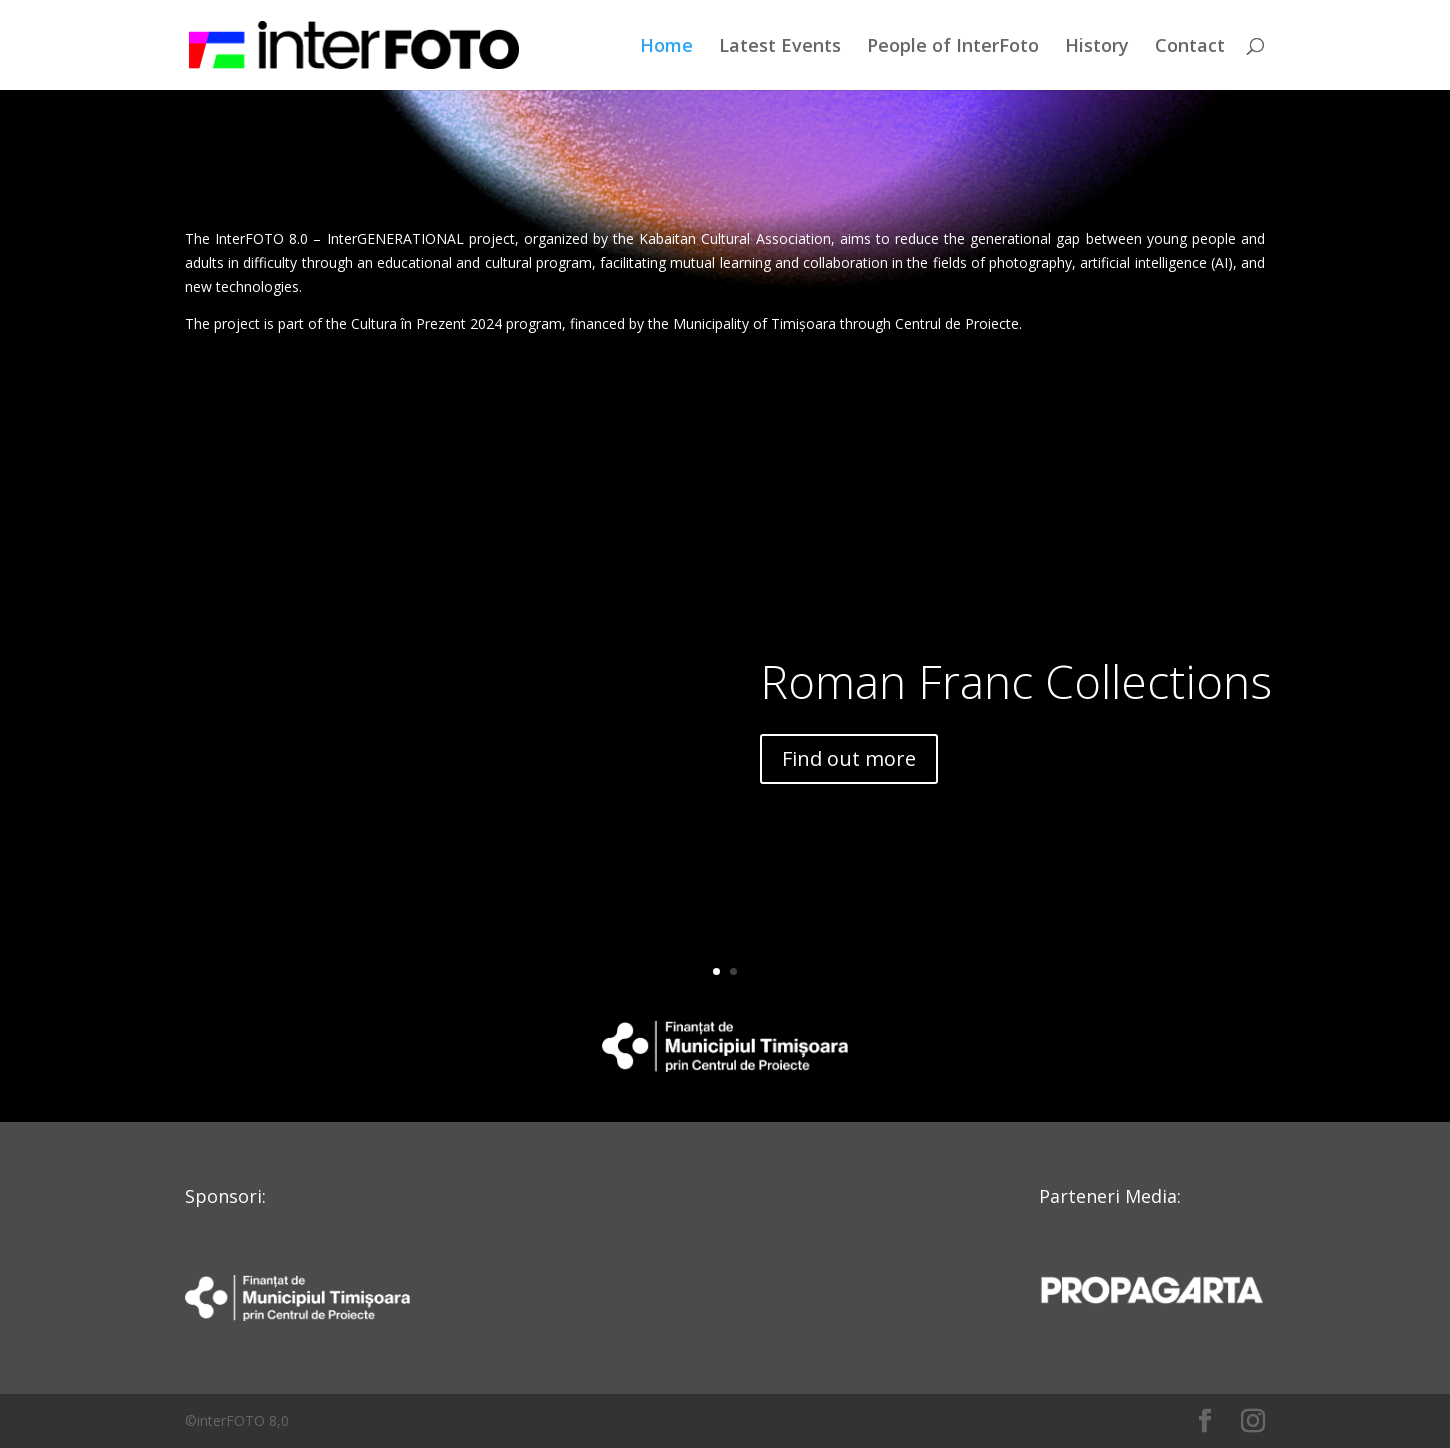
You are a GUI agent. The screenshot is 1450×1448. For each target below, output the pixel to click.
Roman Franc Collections (1016, 681)
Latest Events (780, 47)
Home (666, 47)
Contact (1190, 47)
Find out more (849, 758)
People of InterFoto (953, 47)
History (1097, 47)
